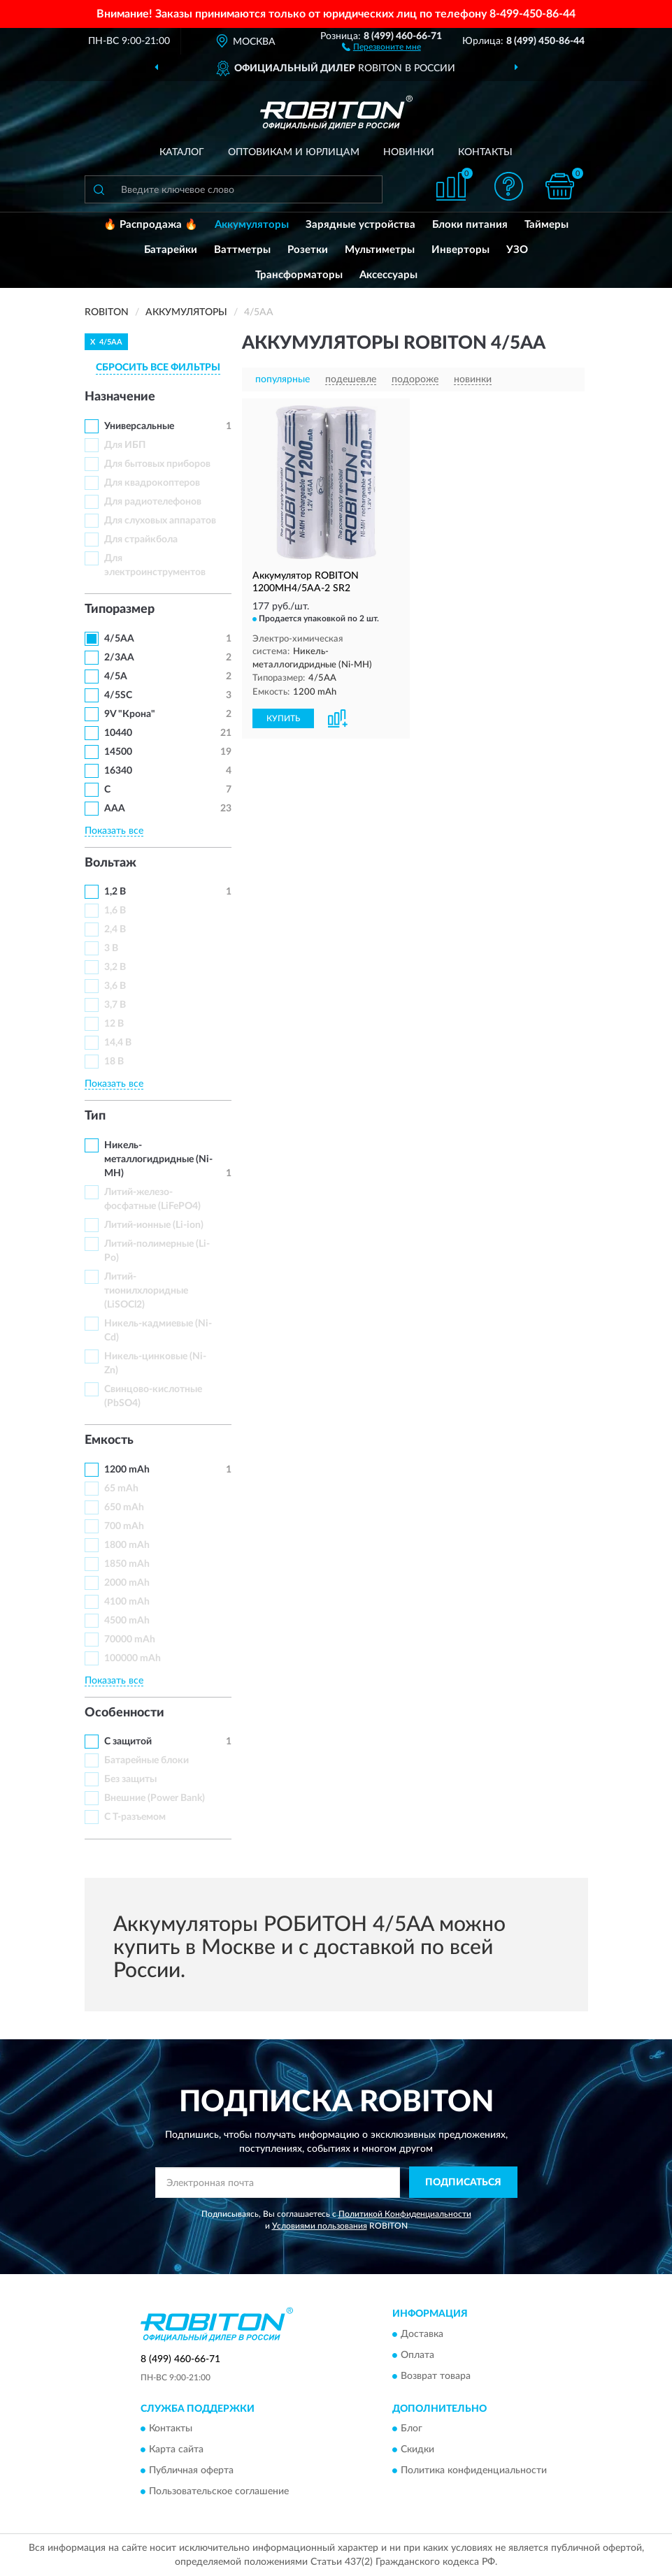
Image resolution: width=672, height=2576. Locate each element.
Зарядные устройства (360, 224)
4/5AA (119, 639)
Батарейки (170, 250)
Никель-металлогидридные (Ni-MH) (158, 1159)
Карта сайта (176, 2450)
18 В (114, 1061)
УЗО (517, 250)
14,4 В (117, 1043)
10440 (118, 733)
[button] (381, 46)
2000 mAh (127, 1583)
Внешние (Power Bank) (154, 1798)
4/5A (115, 676)
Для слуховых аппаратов (160, 521)
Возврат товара (436, 2376)
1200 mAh (127, 1470)
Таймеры (546, 224)
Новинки (408, 152)
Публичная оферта (191, 2471)
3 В (111, 948)
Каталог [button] (181, 152)
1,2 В (115, 892)
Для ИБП (124, 445)
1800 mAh (127, 1545)
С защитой (128, 1741)
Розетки (307, 250)
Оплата (417, 2355)
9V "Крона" (129, 714)
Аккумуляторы (252, 224)
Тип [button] (95, 1116)
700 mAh (124, 1526)
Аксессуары (388, 275)
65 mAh (121, 1488)
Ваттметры (242, 250)
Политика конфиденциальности (474, 2471)
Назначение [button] (120, 397)
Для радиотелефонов (152, 502)
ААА (114, 808)
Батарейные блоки (146, 1760)
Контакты (485, 152)
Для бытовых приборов (157, 464)
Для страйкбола (141, 539)
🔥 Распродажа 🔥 (150, 224)
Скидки (417, 2450)
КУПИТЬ (283, 718)
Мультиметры (380, 250)
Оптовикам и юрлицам (293, 152)
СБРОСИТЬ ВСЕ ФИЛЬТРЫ (158, 367)
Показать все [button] (114, 831)
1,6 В (115, 911)
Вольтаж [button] (110, 863)
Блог (411, 2429)
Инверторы (460, 250)
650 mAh (124, 1507)
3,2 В (115, 967)
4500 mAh (127, 1621)
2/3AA (119, 658)
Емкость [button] (109, 1440)
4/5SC (118, 695)
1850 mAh (127, 1564)
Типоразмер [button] (120, 609)
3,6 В (115, 986)
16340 (118, 771)
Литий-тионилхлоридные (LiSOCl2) (146, 1291)
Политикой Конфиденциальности (404, 2214)
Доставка (422, 2334)
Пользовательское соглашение (219, 2492)
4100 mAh (127, 1602)
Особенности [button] (124, 1713)
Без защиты (130, 1779)
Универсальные (139, 426)
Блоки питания (470, 224)
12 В (114, 1024)
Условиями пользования (319, 2226)
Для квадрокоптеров (152, 483)
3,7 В (115, 1005)
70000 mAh (129, 1639)
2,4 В (115, 929)
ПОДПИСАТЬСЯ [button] (463, 2182)
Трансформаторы (299, 275)
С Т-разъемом (135, 1817)
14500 (118, 752)
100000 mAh (132, 1658)
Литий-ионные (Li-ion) (153, 1225)
